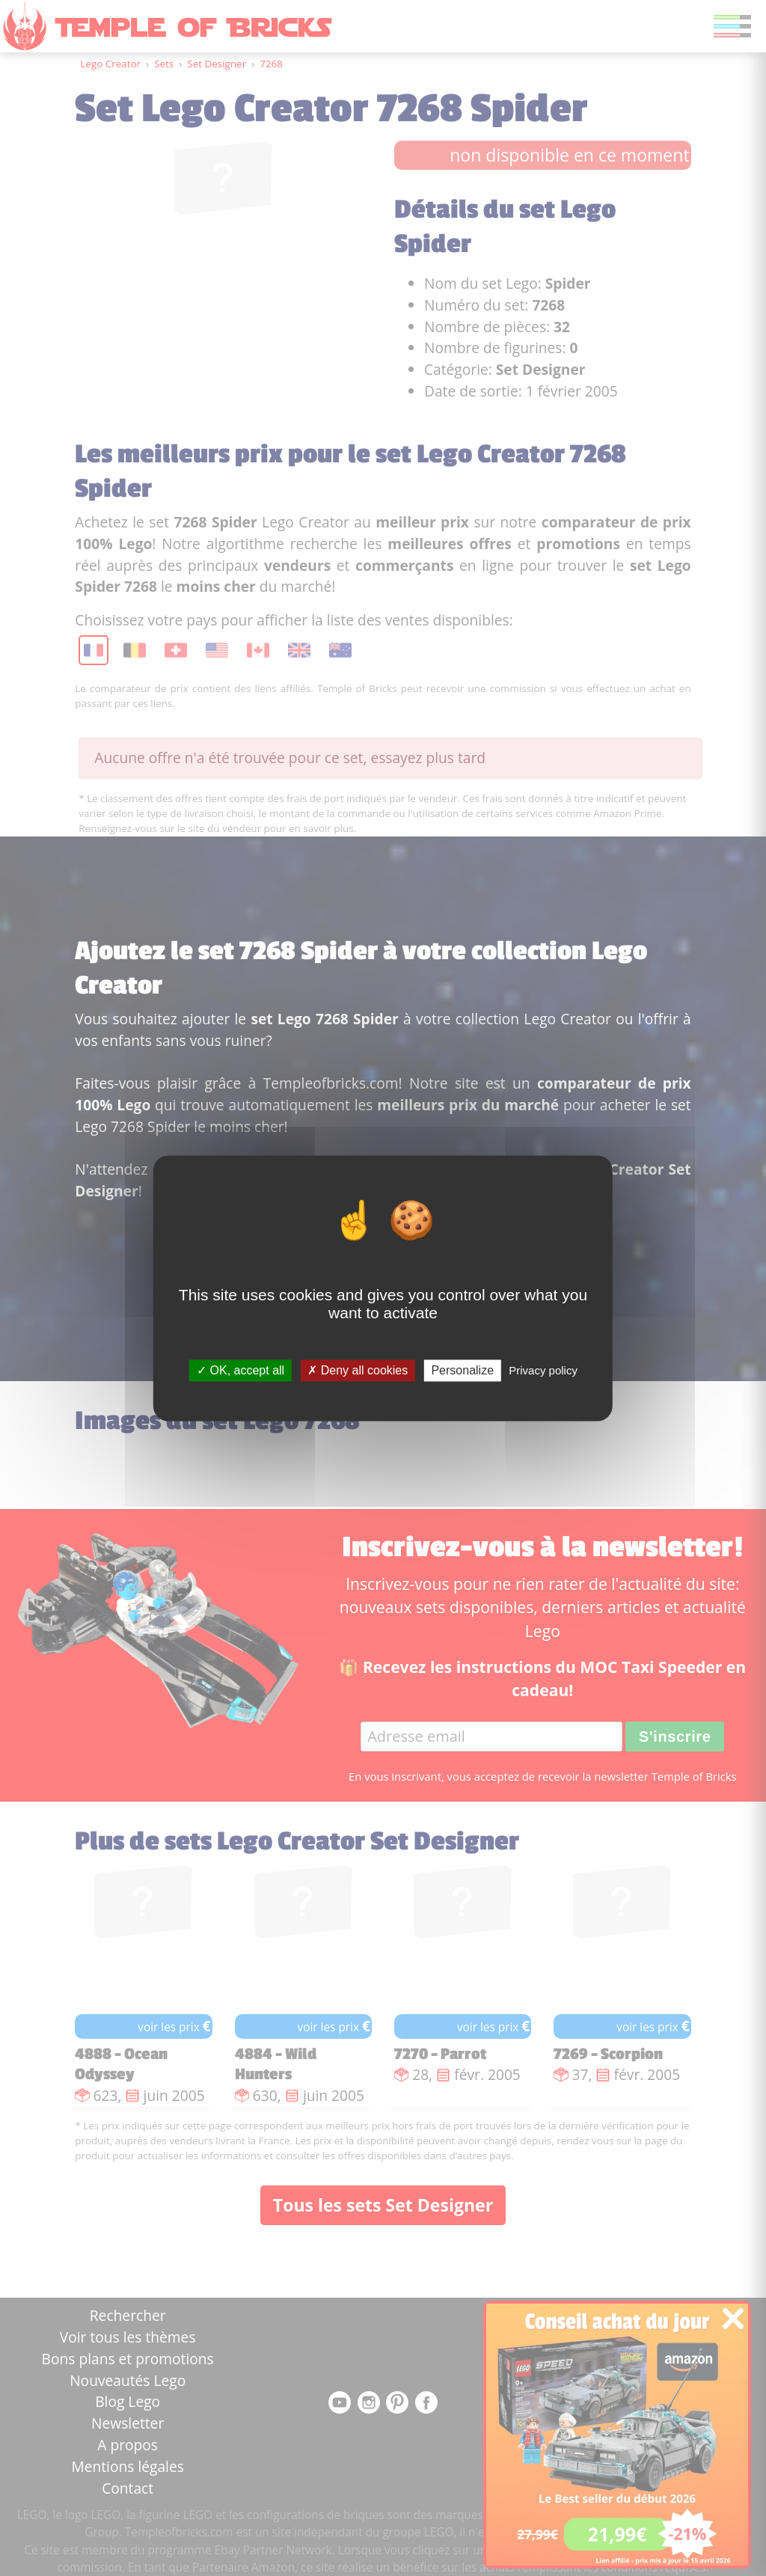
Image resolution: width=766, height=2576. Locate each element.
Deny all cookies (357, 1370)
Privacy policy (543, 1370)
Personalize (462, 1370)
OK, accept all (240, 1370)
